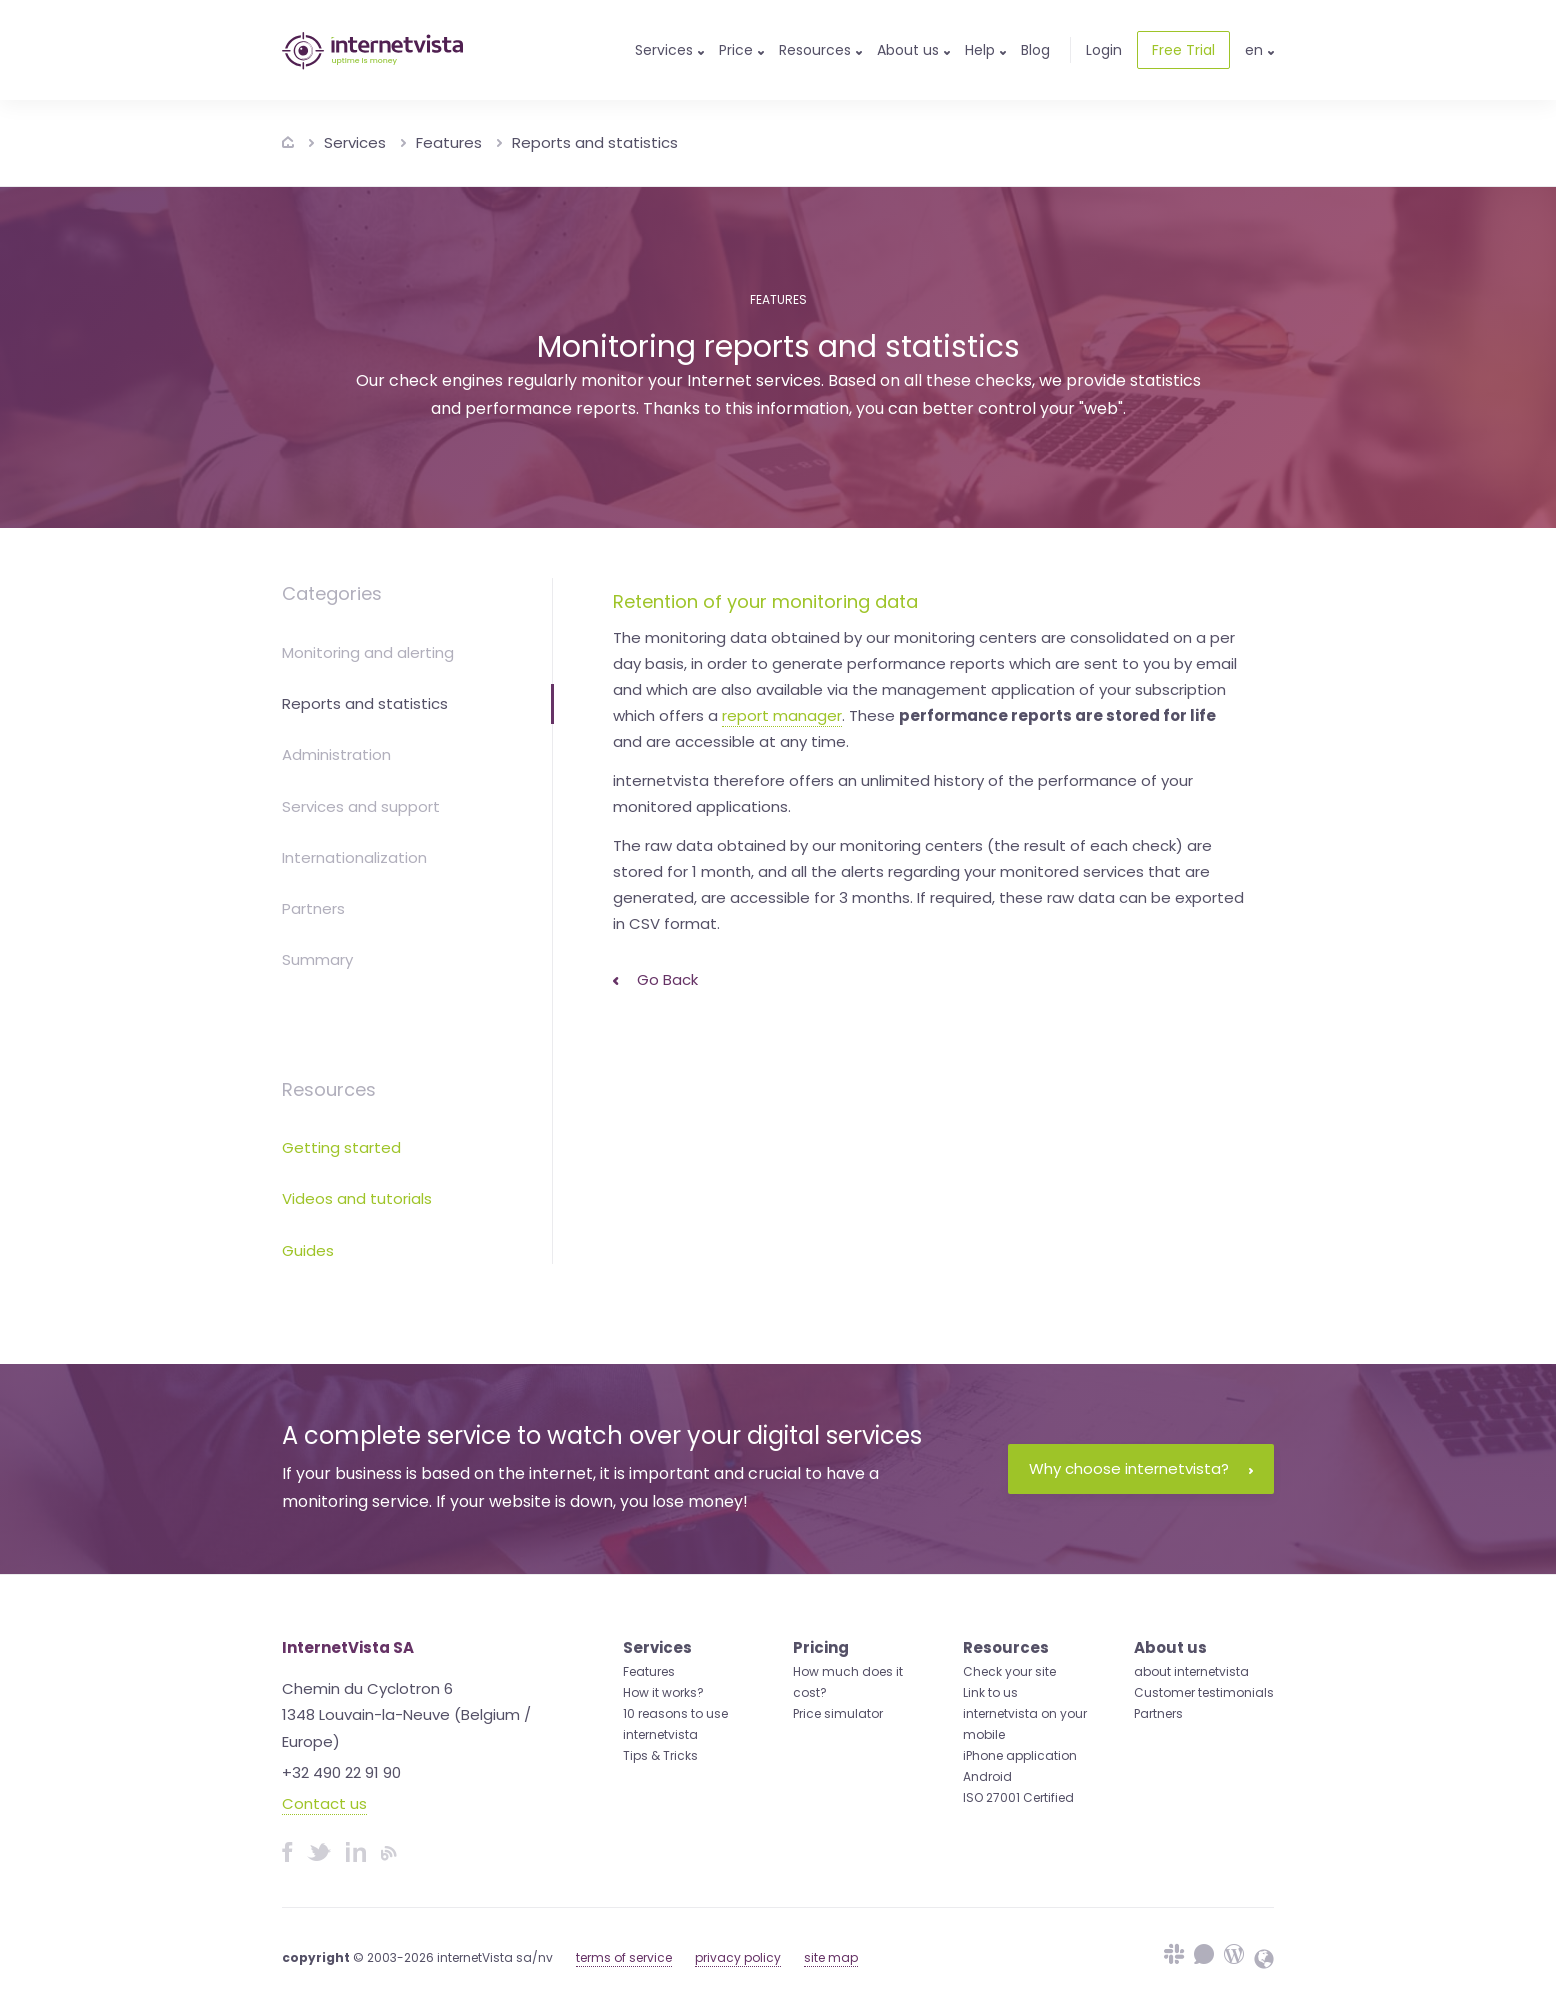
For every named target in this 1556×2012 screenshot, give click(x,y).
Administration (336, 754)
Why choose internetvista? (1141, 1468)
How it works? (663, 1692)
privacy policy (738, 1957)
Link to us (990, 1692)
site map (831, 1957)
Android (987, 1776)
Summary (317, 959)
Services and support (361, 806)
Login (1104, 50)
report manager (782, 715)
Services (355, 142)
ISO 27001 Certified (1018, 1797)
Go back (655, 979)
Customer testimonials (1204, 1692)
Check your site (1009, 1671)
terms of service (624, 1957)
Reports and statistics (595, 142)
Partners (313, 908)
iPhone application (1020, 1755)
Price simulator (838, 1713)
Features (449, 142)
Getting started (341, 1147)
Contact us (324, 1803)
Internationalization (354, 857)
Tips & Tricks (660, 1755)
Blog (1035, 50)
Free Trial (1183, 50)
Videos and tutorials (357, 1198)
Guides (308, 1250)
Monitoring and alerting (368, 652)
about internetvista (1191, 1671)
